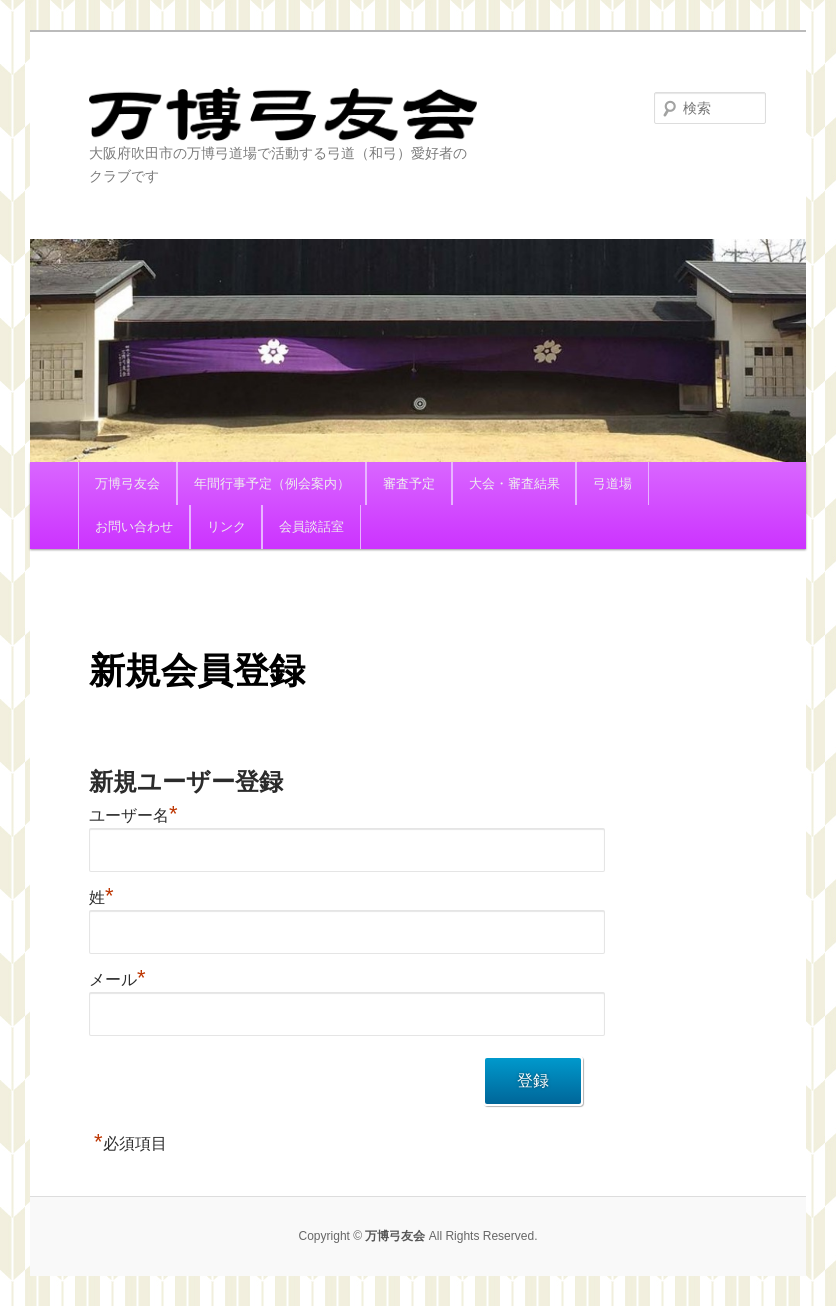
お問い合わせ (134, 526)
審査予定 (409, 483)
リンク (226, 526)
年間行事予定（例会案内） (272, 483)
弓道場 (612, 483)
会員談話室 (311, 526)
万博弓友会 (283, 114)
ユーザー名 (133, 815)
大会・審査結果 (514, 483)
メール (117, 979)
